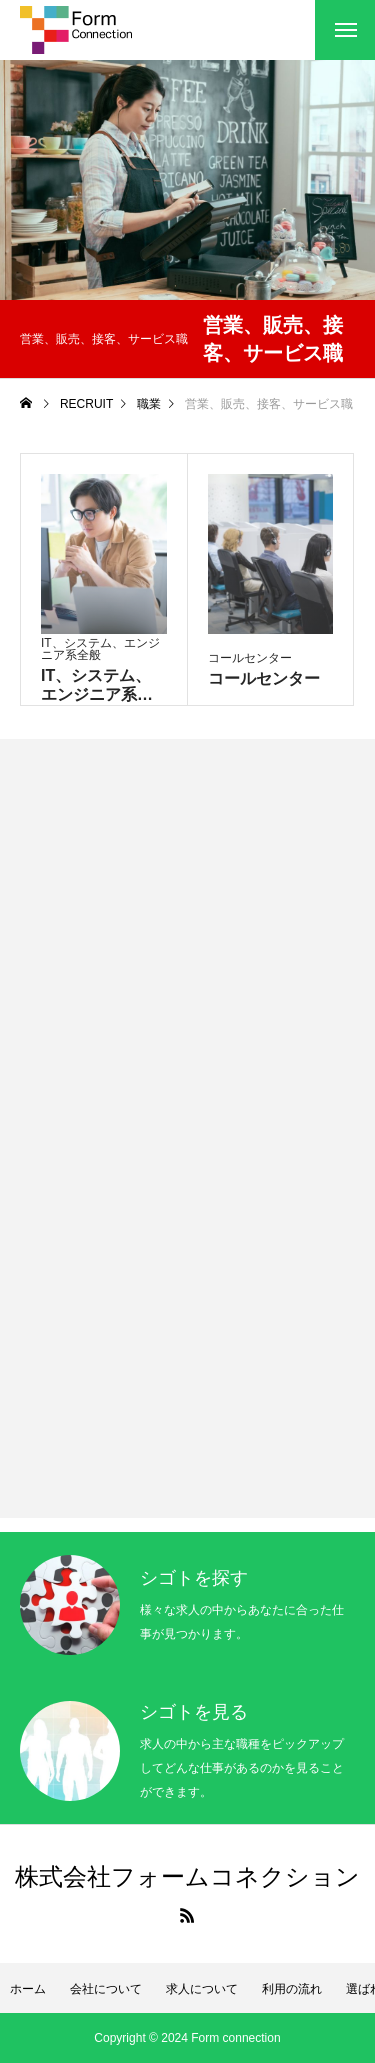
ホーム (28, 1989)
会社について (106, 1989)
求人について (202, 1989)
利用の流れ (292, 1989)
